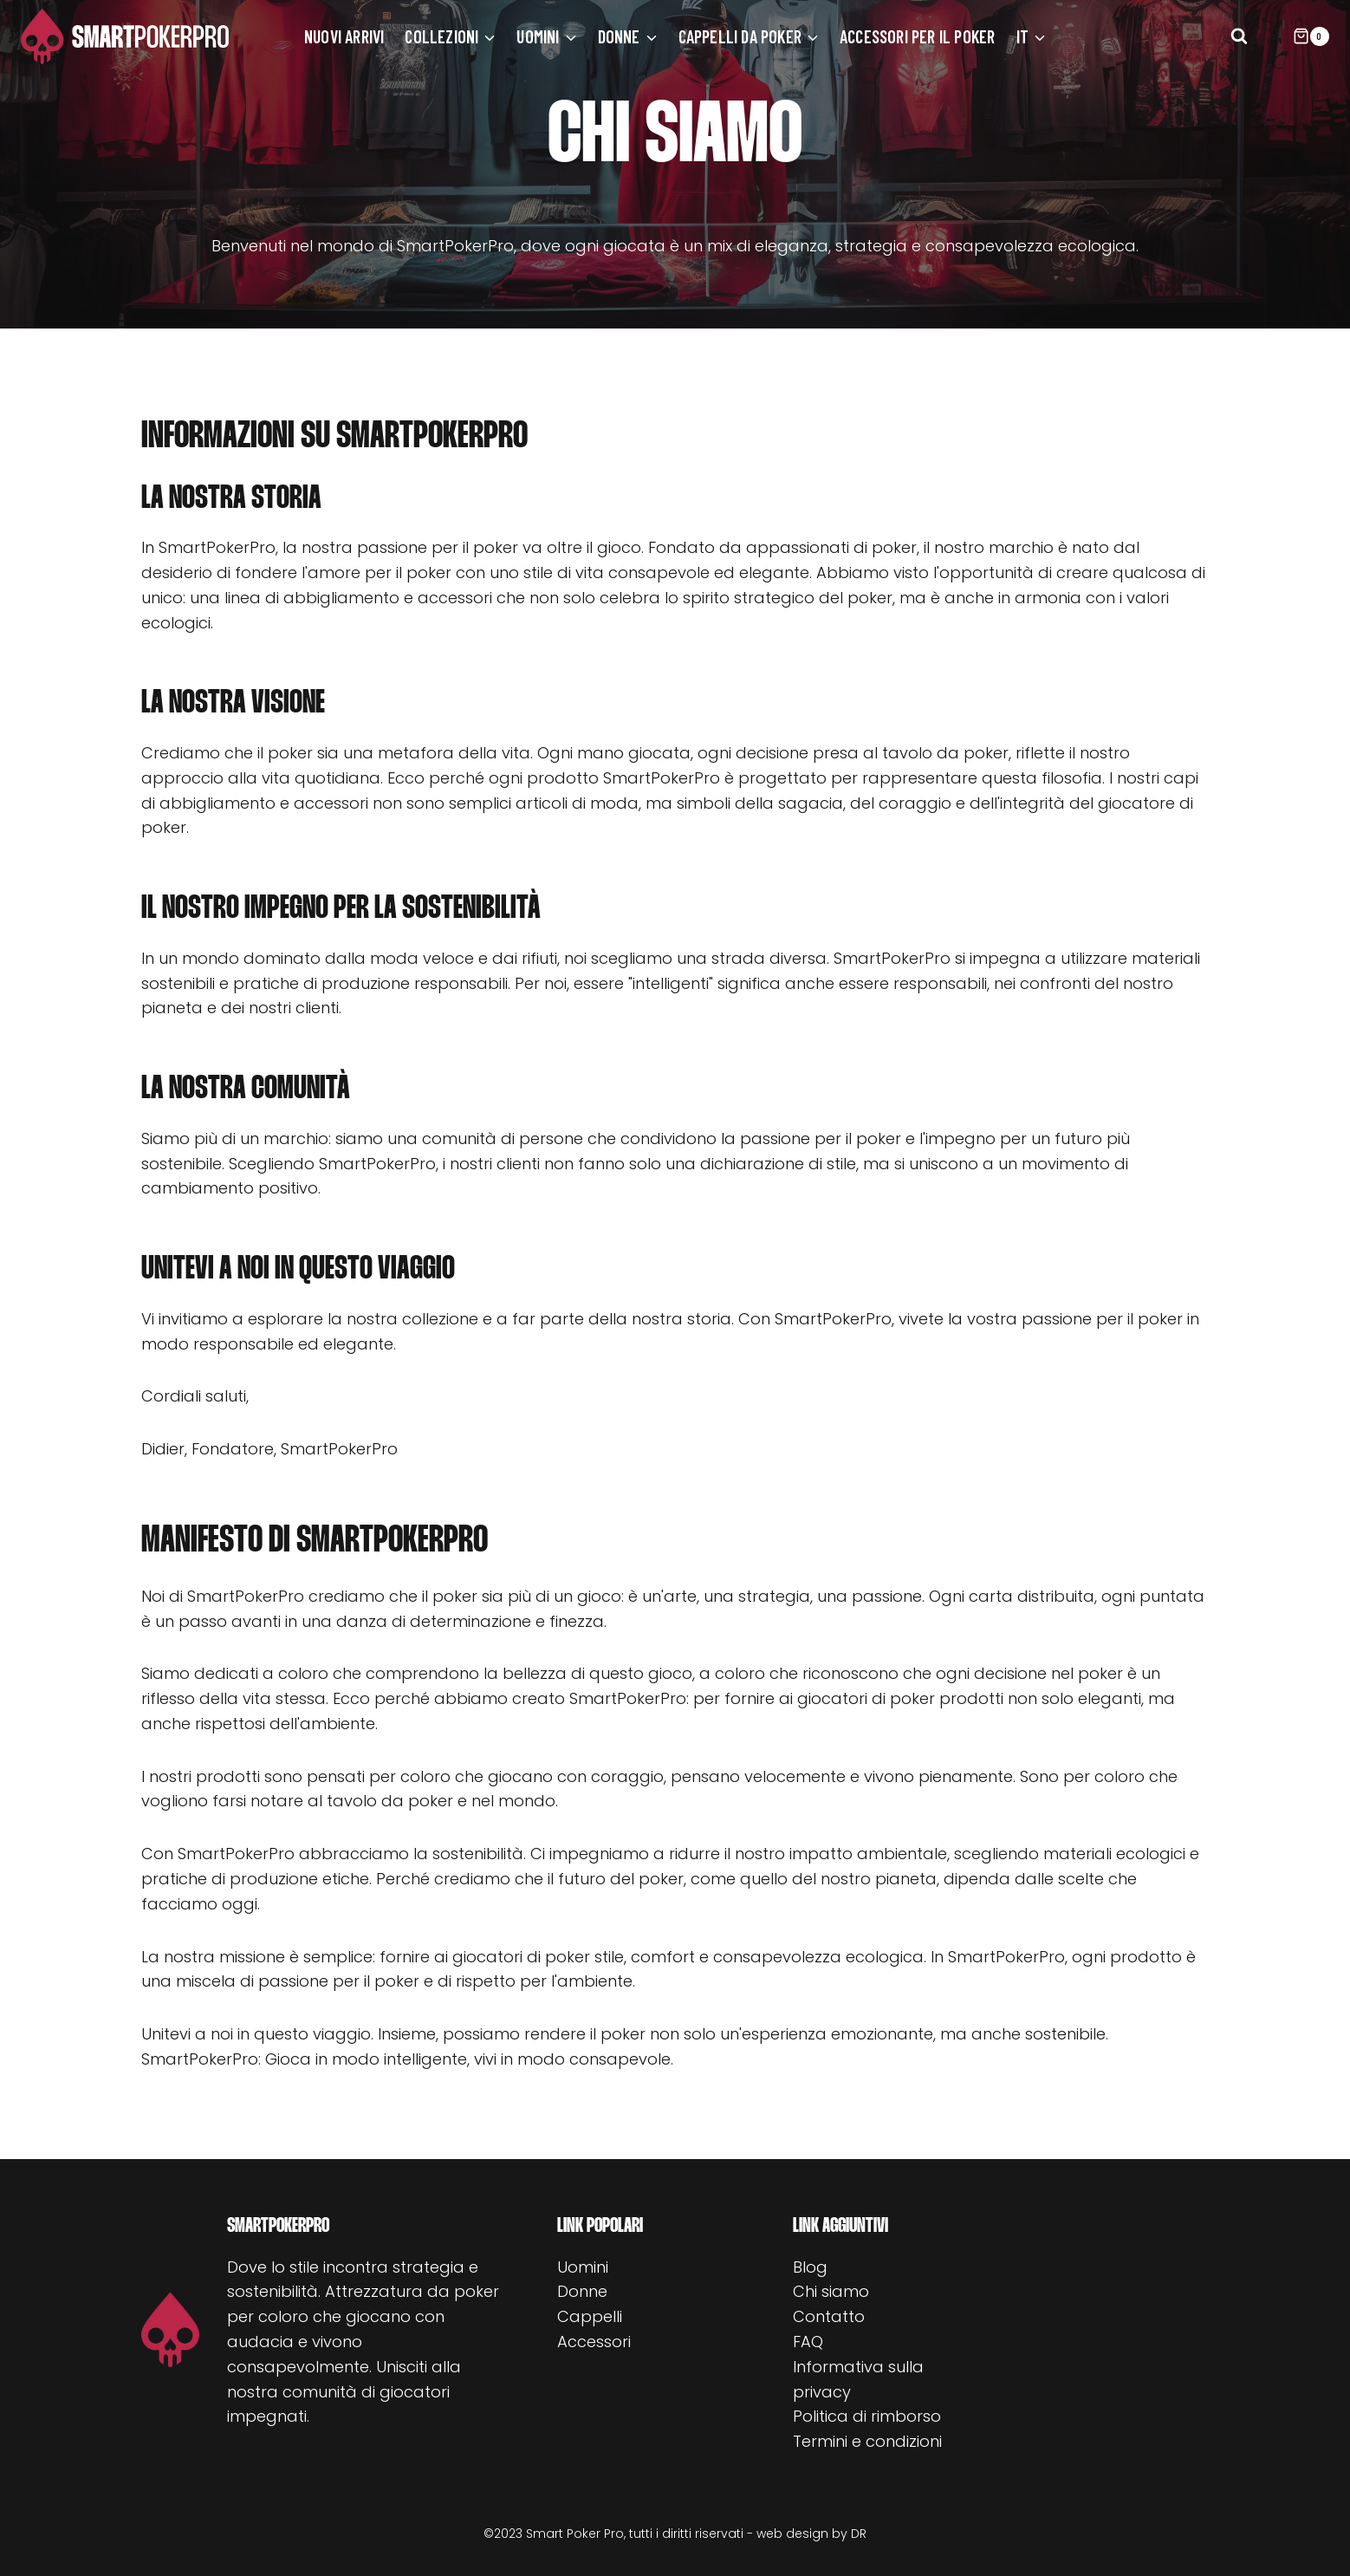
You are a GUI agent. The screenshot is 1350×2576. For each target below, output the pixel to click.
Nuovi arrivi (344, 36)
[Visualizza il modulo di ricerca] (1239, 36)
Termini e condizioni (867, 2441)
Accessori (594, 2341)
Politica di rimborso (867, 2416)
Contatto (829, 2316)
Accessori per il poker (917, 36)
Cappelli (589, 2316)
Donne (582, 2291)
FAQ (808, 2341)
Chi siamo (831, 2291)
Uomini (582, 2267)
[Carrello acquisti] (1311, 36)
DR (858, 2533)
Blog (810, 2267)
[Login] (1274, 36)
